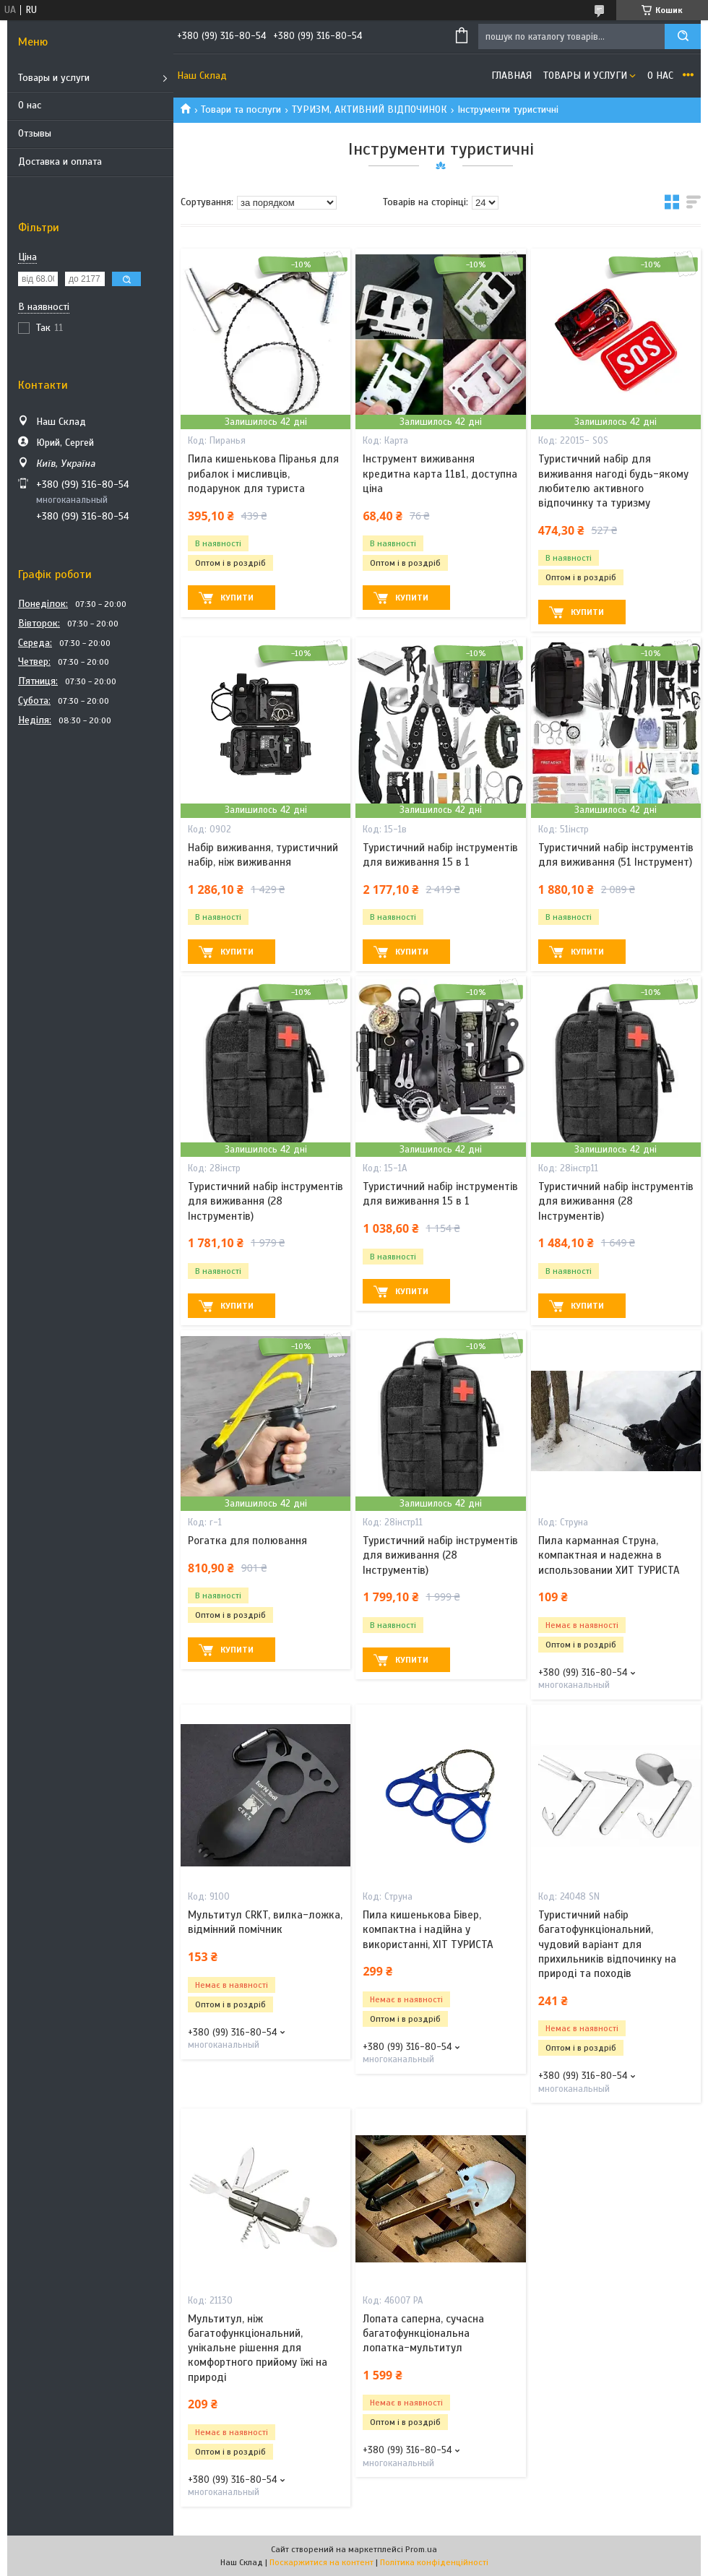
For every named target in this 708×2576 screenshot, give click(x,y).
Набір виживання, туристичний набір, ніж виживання (263, 855)
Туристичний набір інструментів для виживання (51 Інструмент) (616, 855)
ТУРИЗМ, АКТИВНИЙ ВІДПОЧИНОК (369, 109)
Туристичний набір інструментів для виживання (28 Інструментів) (265, 1201)
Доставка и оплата (60, 161)
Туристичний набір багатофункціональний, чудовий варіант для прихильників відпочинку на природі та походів (607, 1944)
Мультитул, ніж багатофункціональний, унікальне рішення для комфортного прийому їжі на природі (257, 2348)
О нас (29, 105)
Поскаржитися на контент (321, 2562)
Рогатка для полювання (247, 1540)
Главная (511, 75)
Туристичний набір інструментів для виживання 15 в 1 (440, 855)
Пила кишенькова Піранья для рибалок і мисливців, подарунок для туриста (263, 473)
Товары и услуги (54, 78)
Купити (237, 598)
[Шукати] (683, 36)
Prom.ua (421, 2549)
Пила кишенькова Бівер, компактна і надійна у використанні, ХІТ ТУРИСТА (428, 1929)
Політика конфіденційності (434, 2562)
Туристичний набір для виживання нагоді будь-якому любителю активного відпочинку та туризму (613, 480)
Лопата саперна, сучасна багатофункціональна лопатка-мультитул (423, 2333)
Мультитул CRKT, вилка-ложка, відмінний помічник (265, 1922)
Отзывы (34, 133)
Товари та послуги (241, 109)
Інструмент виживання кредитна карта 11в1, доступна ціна (440, 473)
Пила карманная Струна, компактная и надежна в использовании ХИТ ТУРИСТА (609, 1555)
